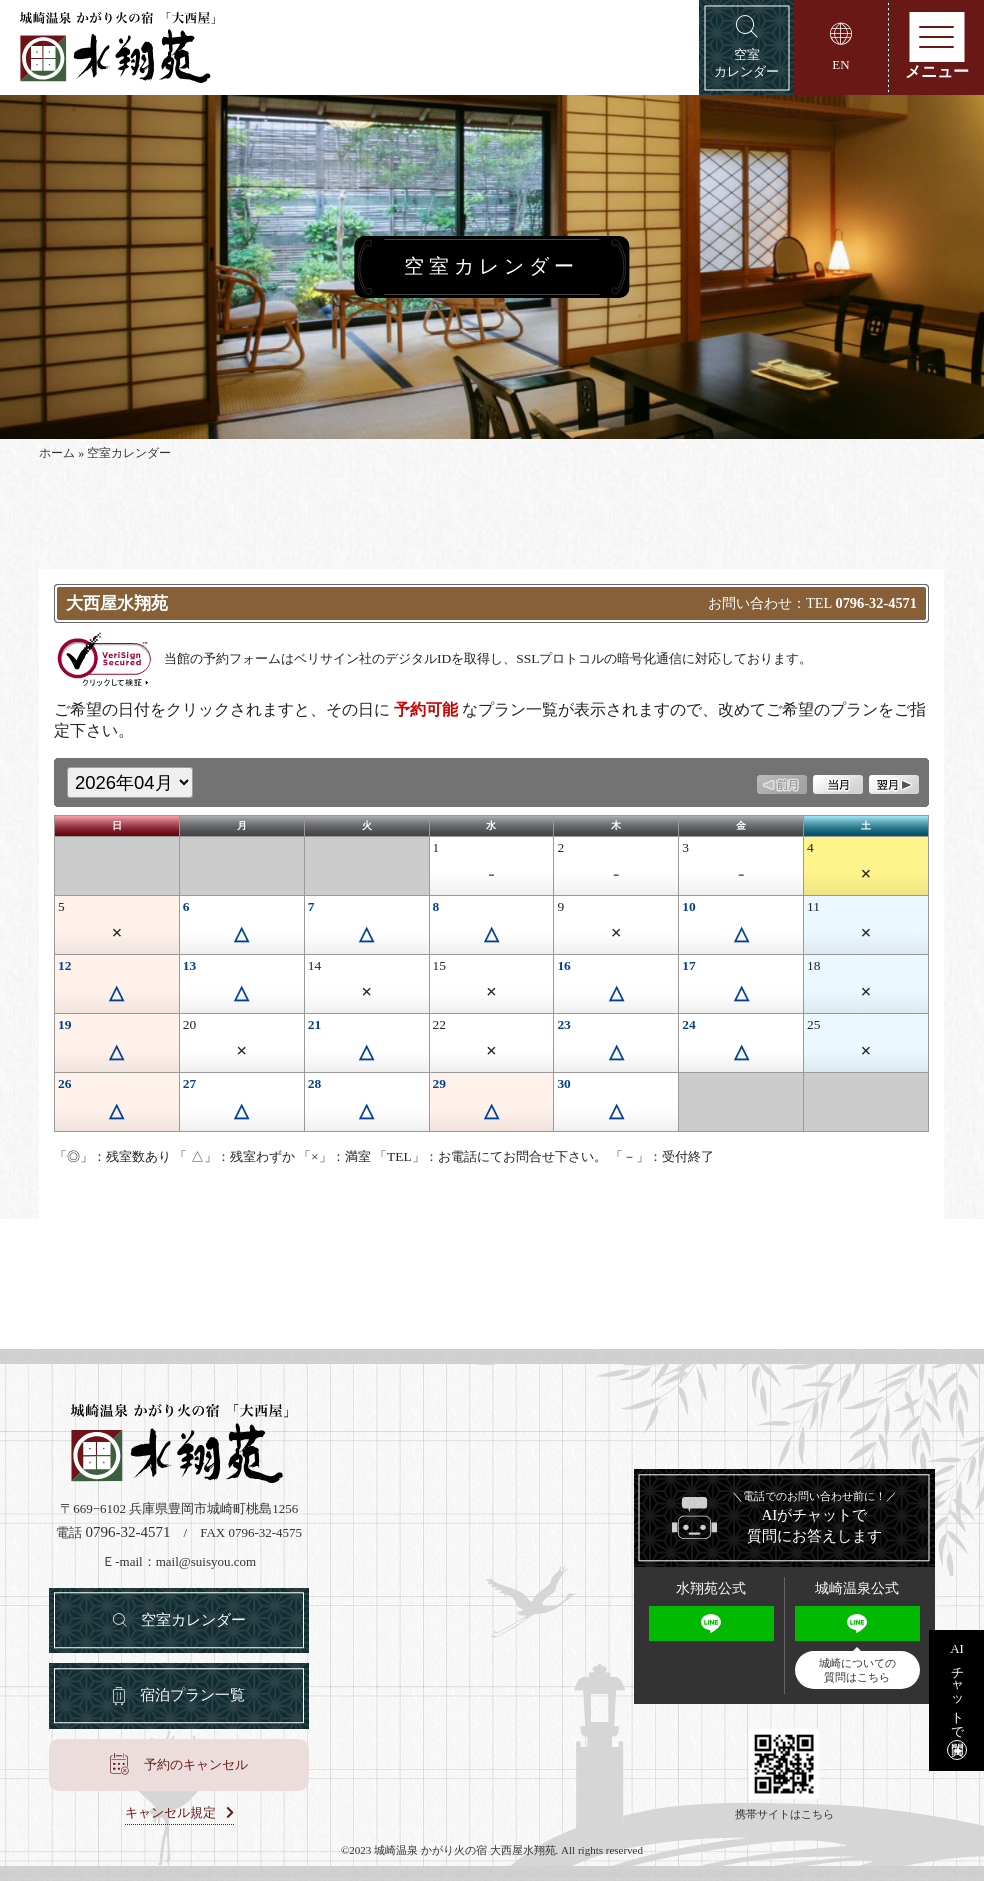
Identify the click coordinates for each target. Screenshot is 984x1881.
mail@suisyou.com (206, 1561)
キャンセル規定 (170, 1813)
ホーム (57, 453)
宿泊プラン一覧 (192, 1695)
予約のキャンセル (196, 1764)
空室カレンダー (193, 1620)
